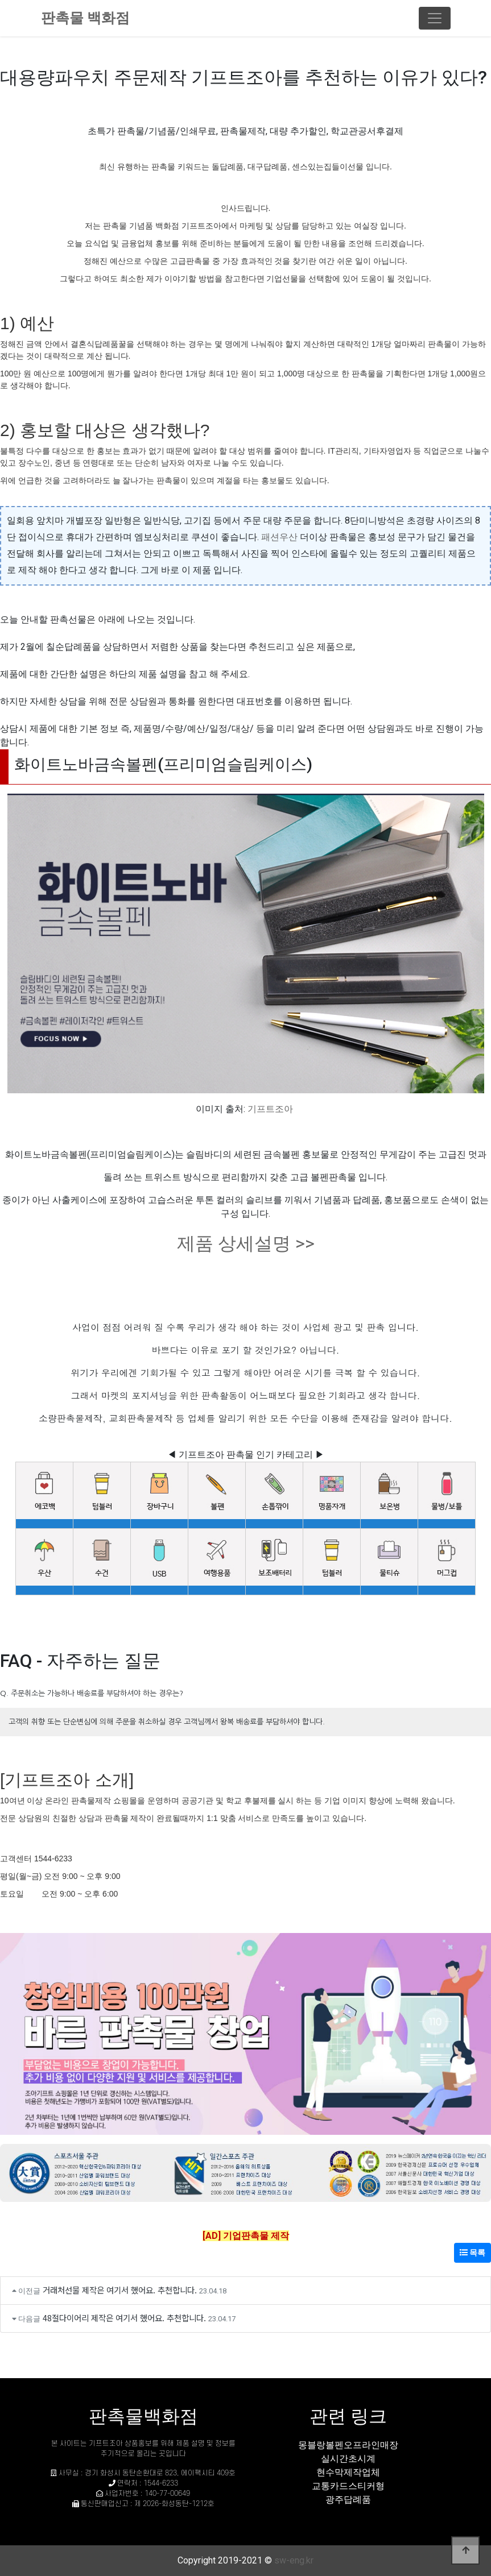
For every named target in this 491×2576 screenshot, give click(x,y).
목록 (472, 2252)
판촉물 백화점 (85, 18)
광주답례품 (348, 2499)
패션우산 (279, 537)
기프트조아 (270, 1109)
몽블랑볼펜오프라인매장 (348, 2445)
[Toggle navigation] (435, 18)
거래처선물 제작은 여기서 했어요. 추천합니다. (120, 2290)
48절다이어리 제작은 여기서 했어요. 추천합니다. (124, 2318)
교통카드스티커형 (348, 2485)
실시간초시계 (348, 2458)
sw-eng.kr (293, 2560)
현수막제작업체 (348, 2472)
